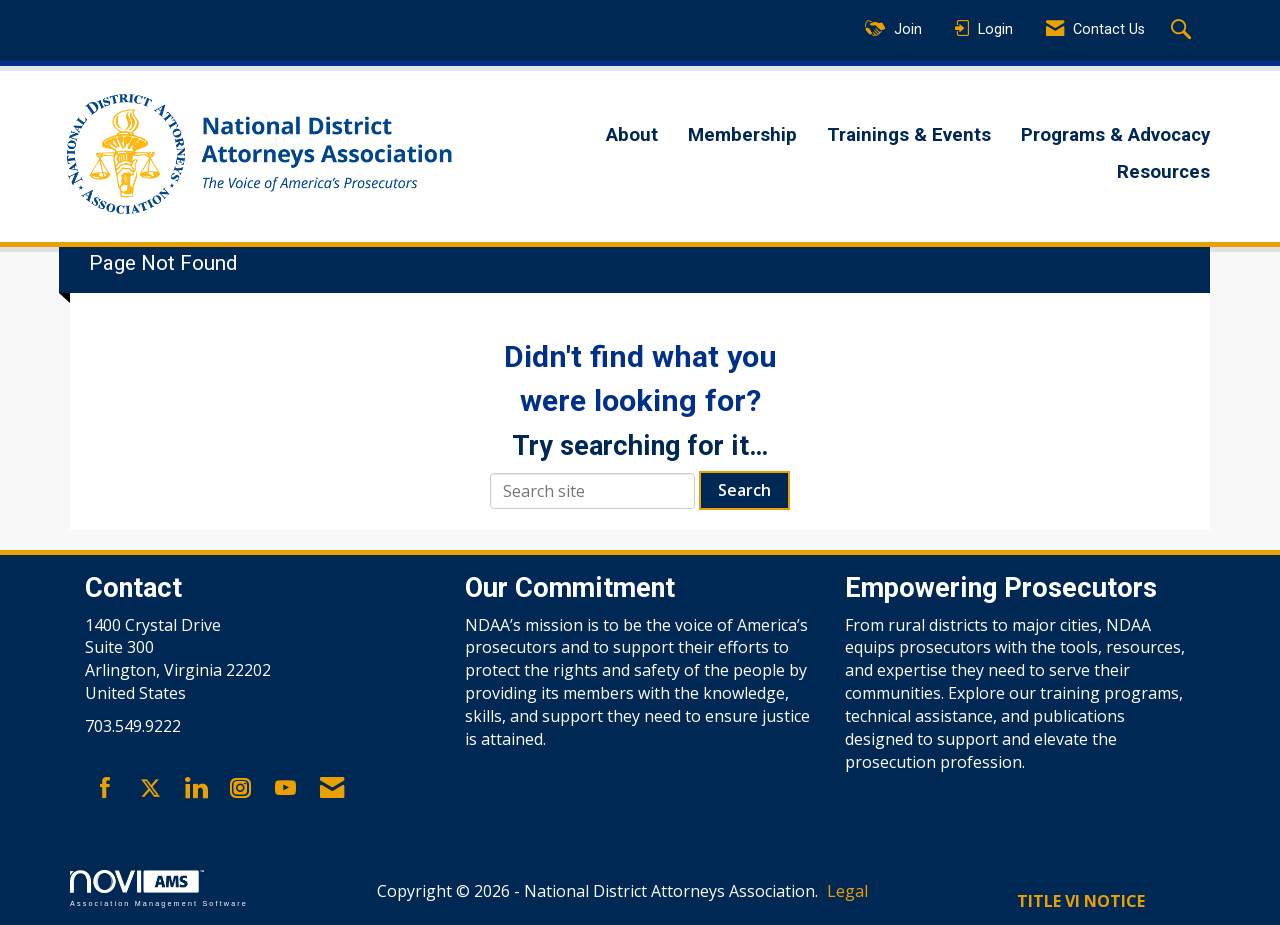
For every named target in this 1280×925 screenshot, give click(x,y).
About (632, 135)
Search (744, 490)
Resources (1163, 172)
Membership (742, 135)
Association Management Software (159, 888)
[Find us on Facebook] (105, 789)
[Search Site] (1183, 31)
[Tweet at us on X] (150, 789)
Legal (847, 891)
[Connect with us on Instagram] (240, 789)
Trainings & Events (909, 135)
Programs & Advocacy (1115, 135)
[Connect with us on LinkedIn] (195, 789)
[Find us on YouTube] (285, 789)
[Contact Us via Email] (332, 789)
